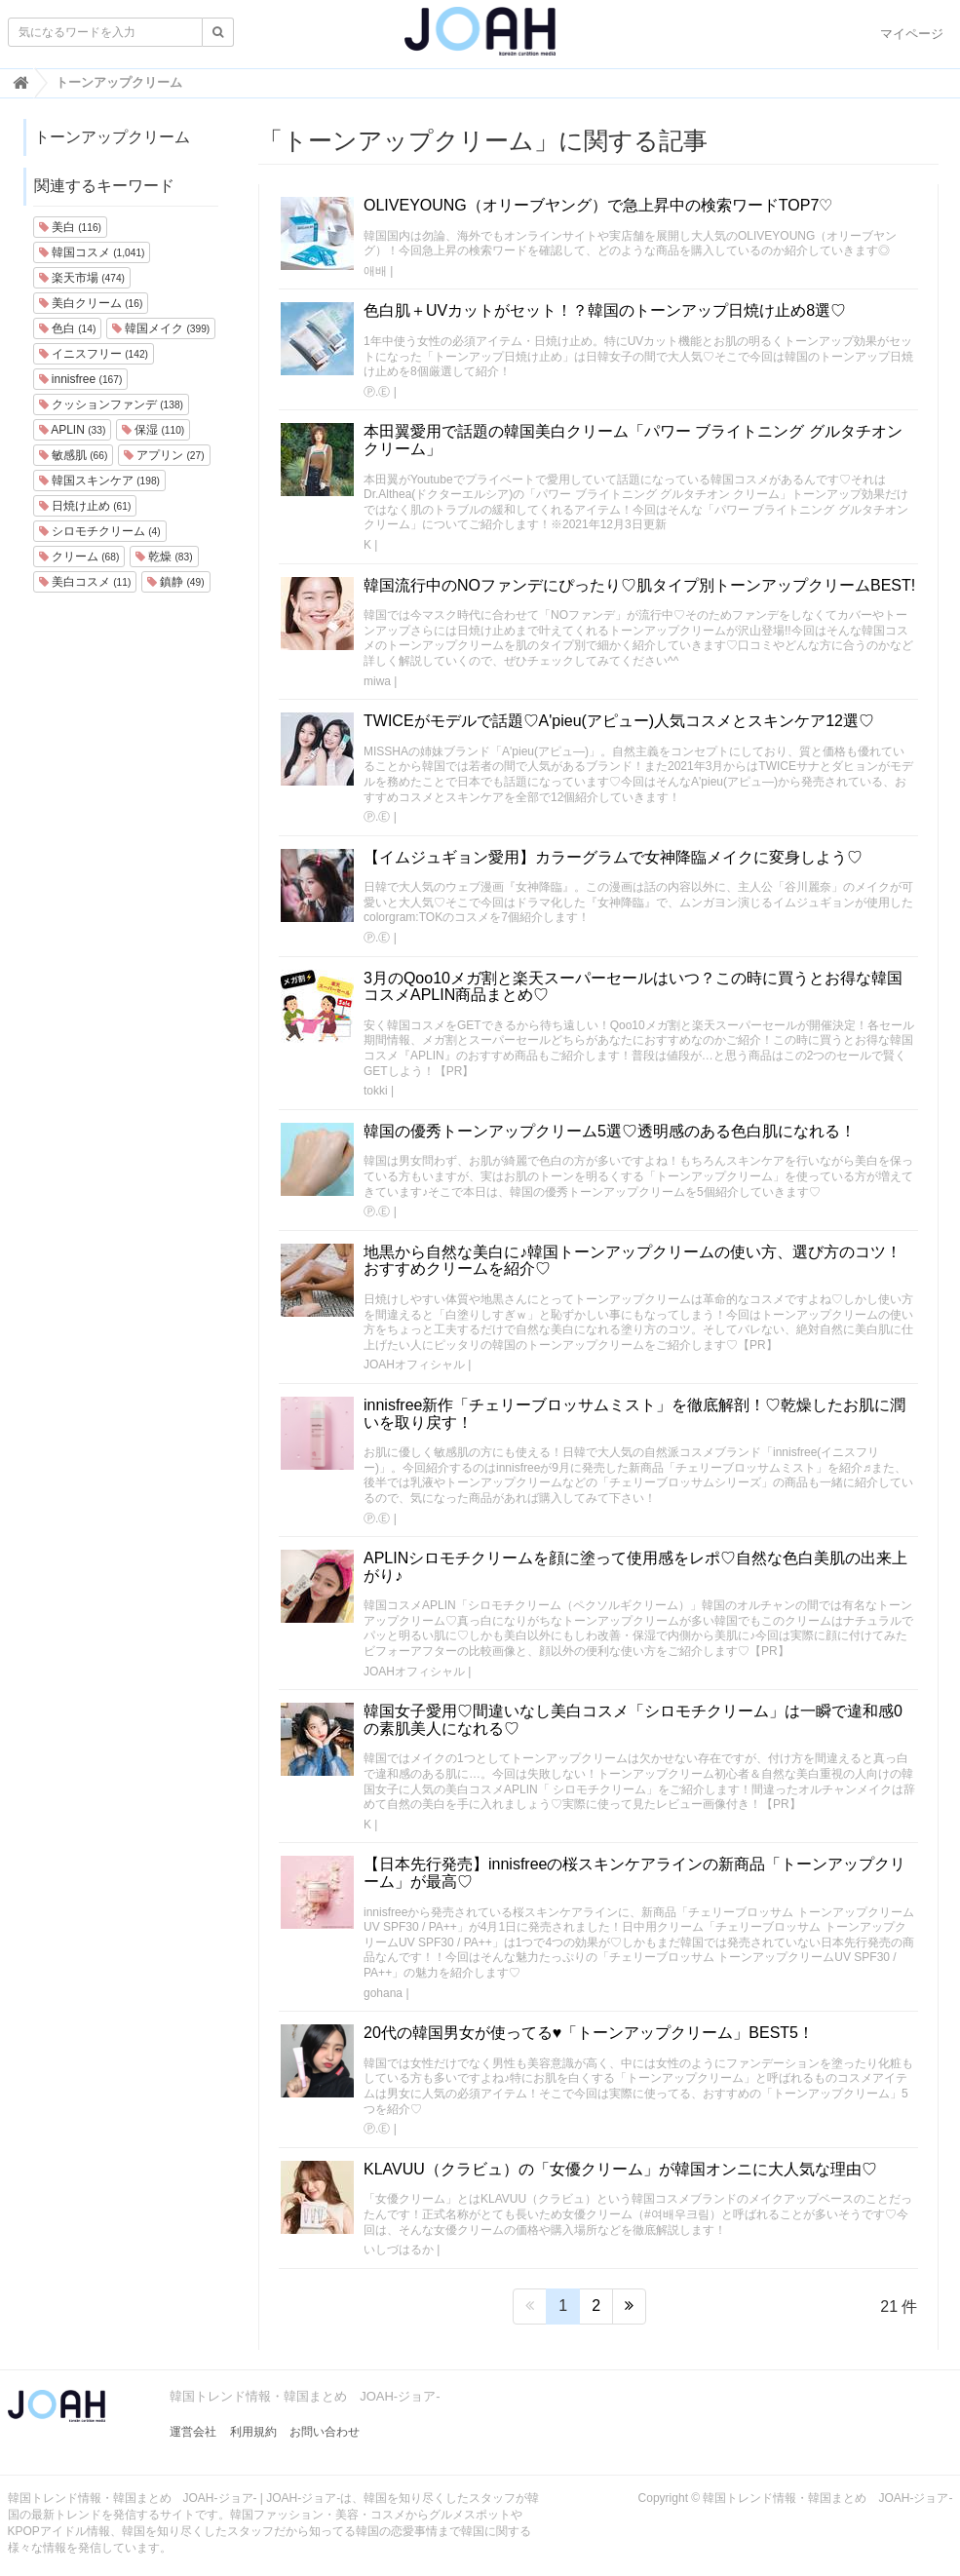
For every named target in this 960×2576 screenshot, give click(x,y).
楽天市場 (82, 278)
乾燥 (164, 556)
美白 (70, 227)
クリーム (79, 556)
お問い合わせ (324, 2432)
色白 (67, 328)
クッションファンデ (111, 404)
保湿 (153, 430)
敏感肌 (73, 455)
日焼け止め (85, 506)
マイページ (911, 33)
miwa (377, 681)
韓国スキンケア (99, 480)
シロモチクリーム (100, 531)
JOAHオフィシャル (414, 1364)
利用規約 (253, 2432)
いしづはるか (399, 2249)
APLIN (72, 430)
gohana (383, 1993)
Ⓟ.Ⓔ (377, 392)
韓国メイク (161, 328)
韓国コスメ (92, 252)
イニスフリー (93, 354)
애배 (375, 271)
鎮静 (176, 582)
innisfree (81, 379)
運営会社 (193, 2432)
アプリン (164, 455)
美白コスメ (85, 582)
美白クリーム (91, 303)
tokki (376, 1090)
